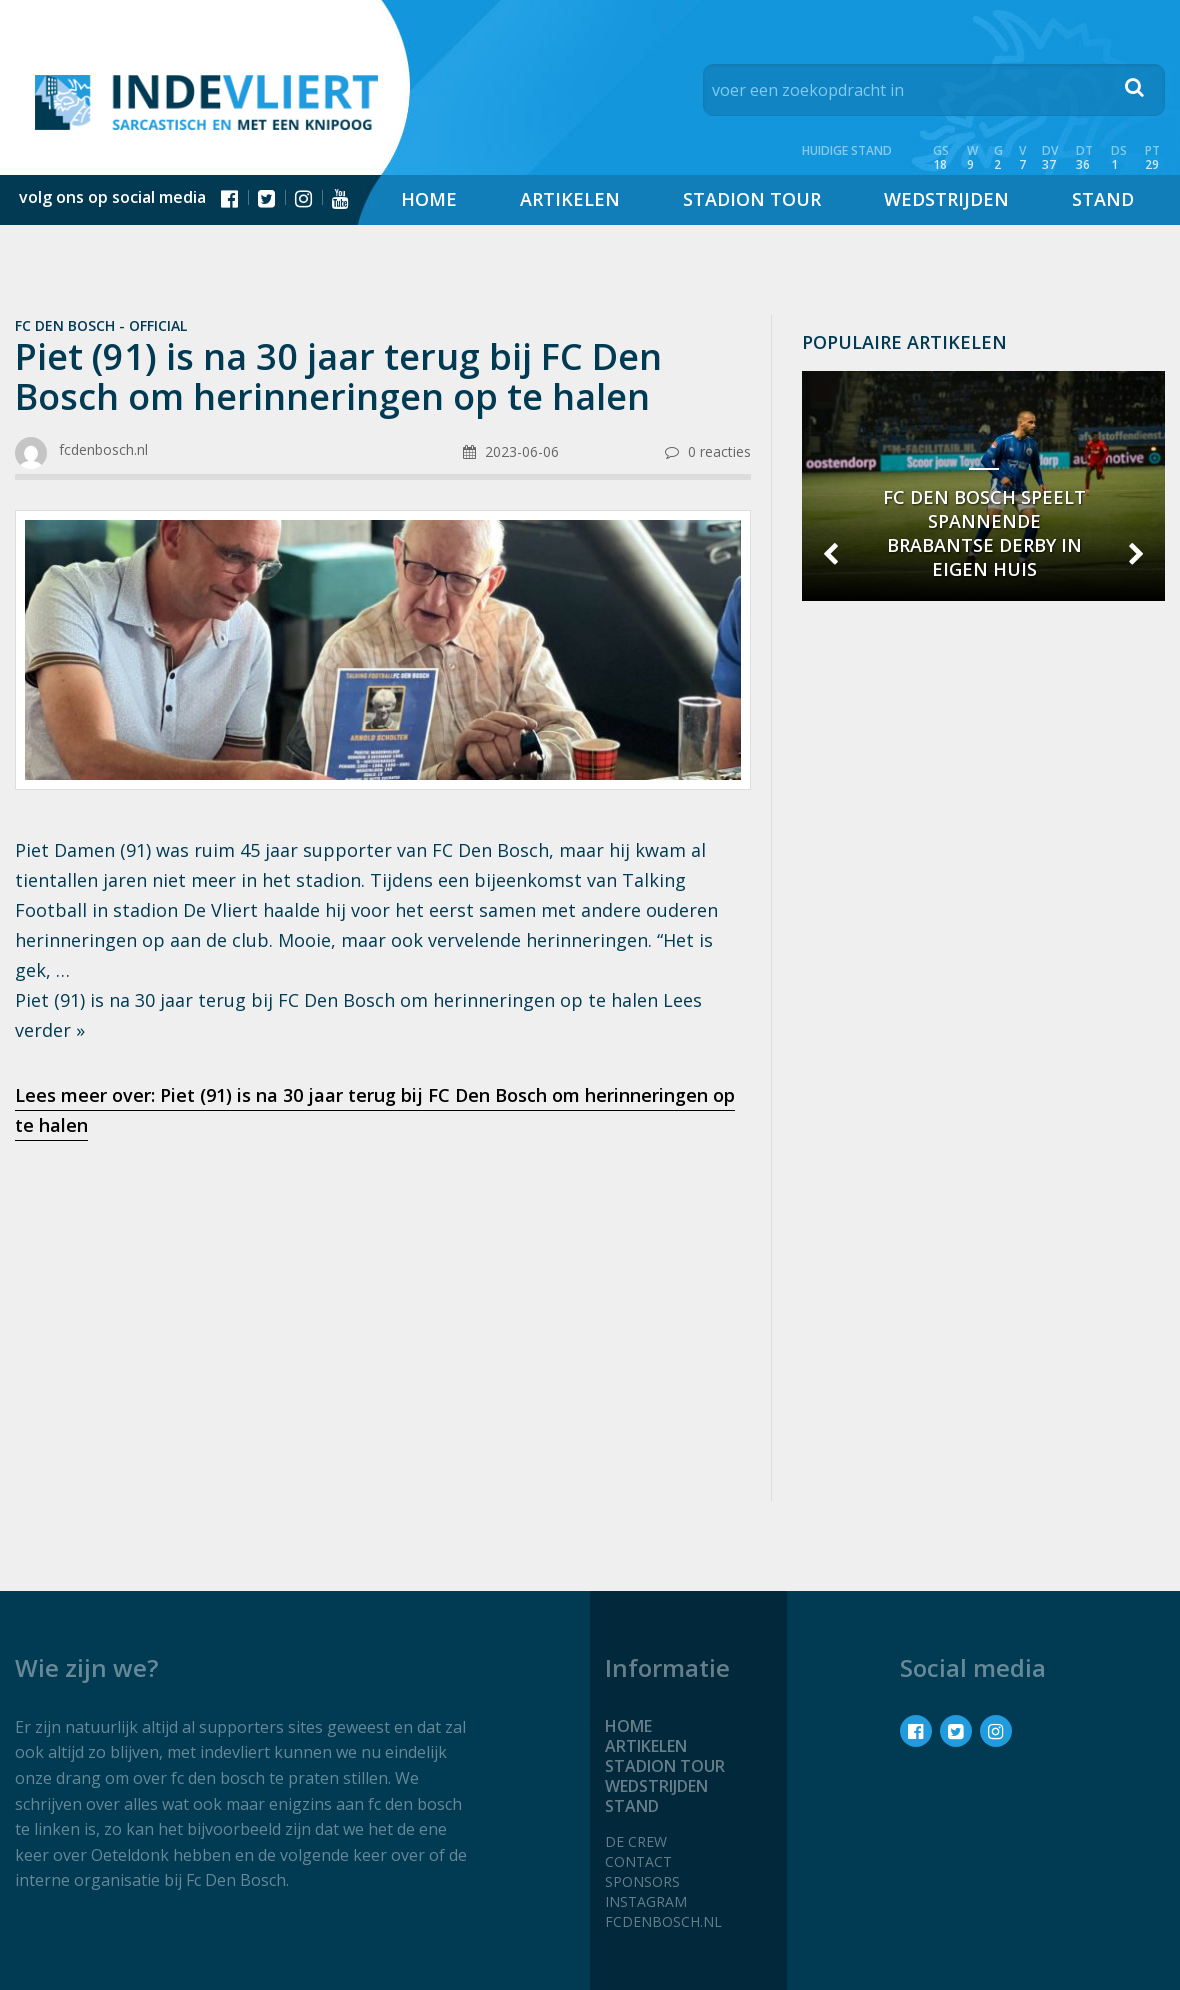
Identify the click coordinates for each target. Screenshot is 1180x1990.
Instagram (646, 1901)
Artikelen (570, 199)
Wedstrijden (946, 199)
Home (429, 199)
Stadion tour (752, 199)
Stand (1103, 199)
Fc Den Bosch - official (101, 325)
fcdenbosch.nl (663, 1921)
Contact (638, 1861)
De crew (636, 1841)
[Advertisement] (383, 1315)
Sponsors (642, 1881)
